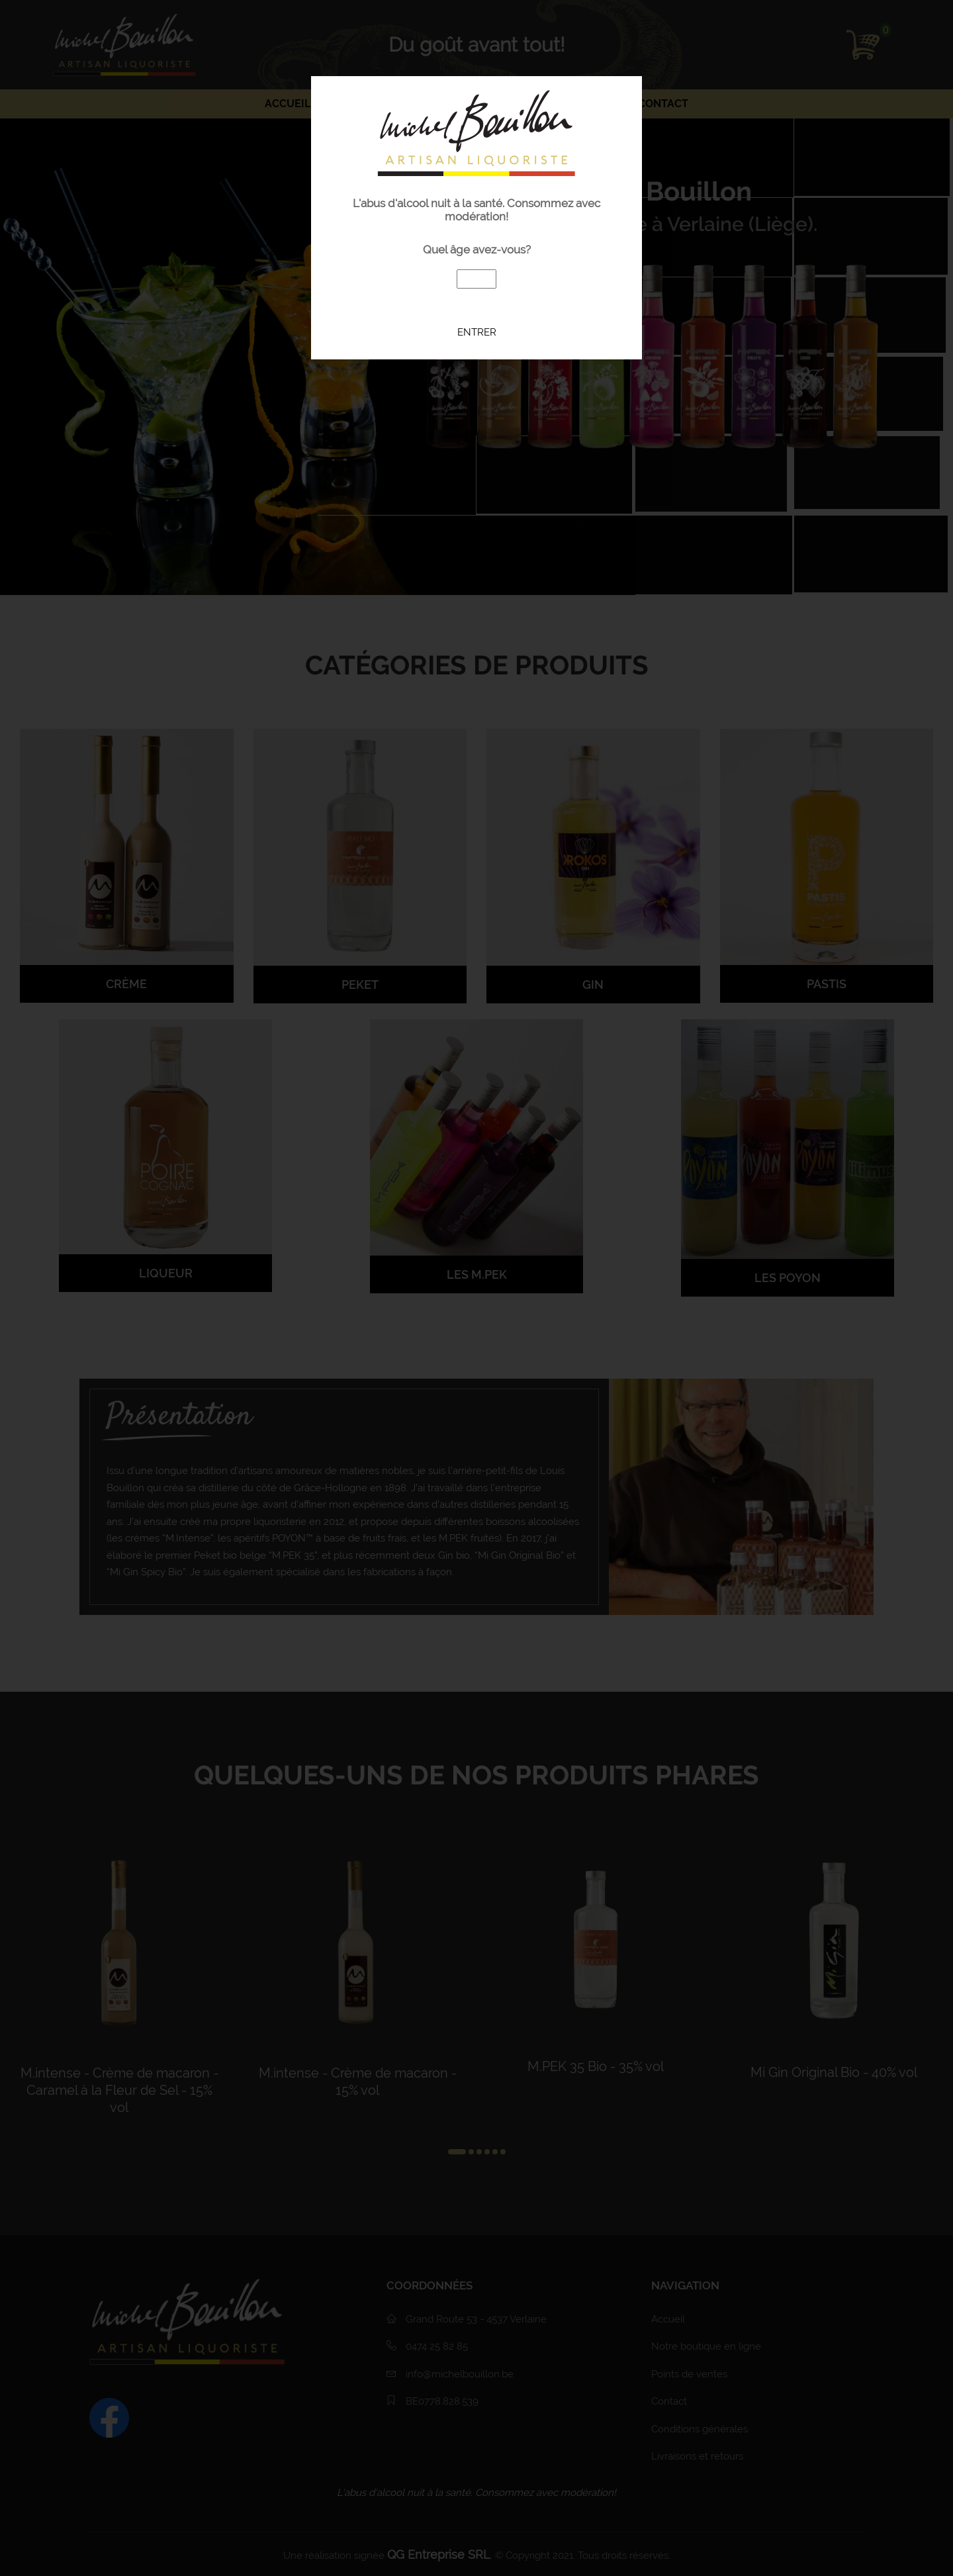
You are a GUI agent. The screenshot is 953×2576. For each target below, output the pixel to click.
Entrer (476, 332)
